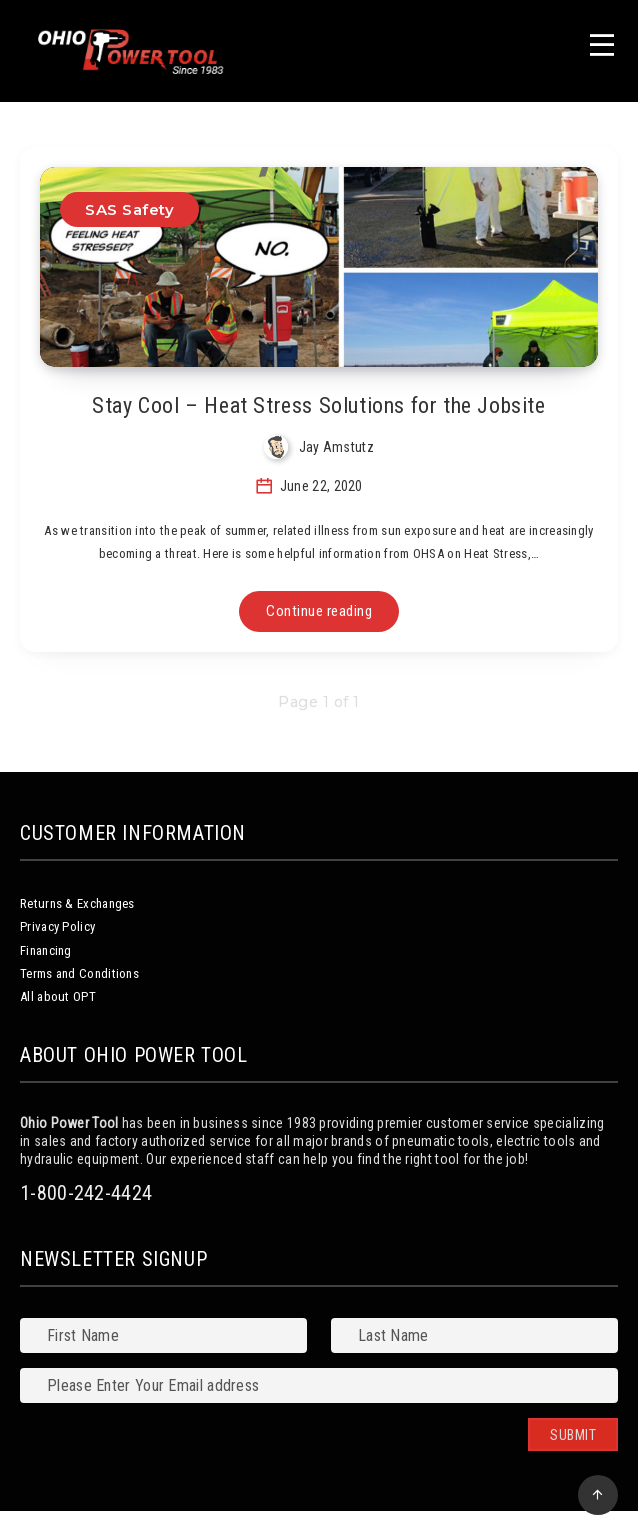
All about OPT (58, 996)
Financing (46, 950)
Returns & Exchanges (77, 903)
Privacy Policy (57, 926)
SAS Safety (129, 209)
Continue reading (319, 611)
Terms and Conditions (79, 973)
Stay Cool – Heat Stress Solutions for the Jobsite (318, 405)
